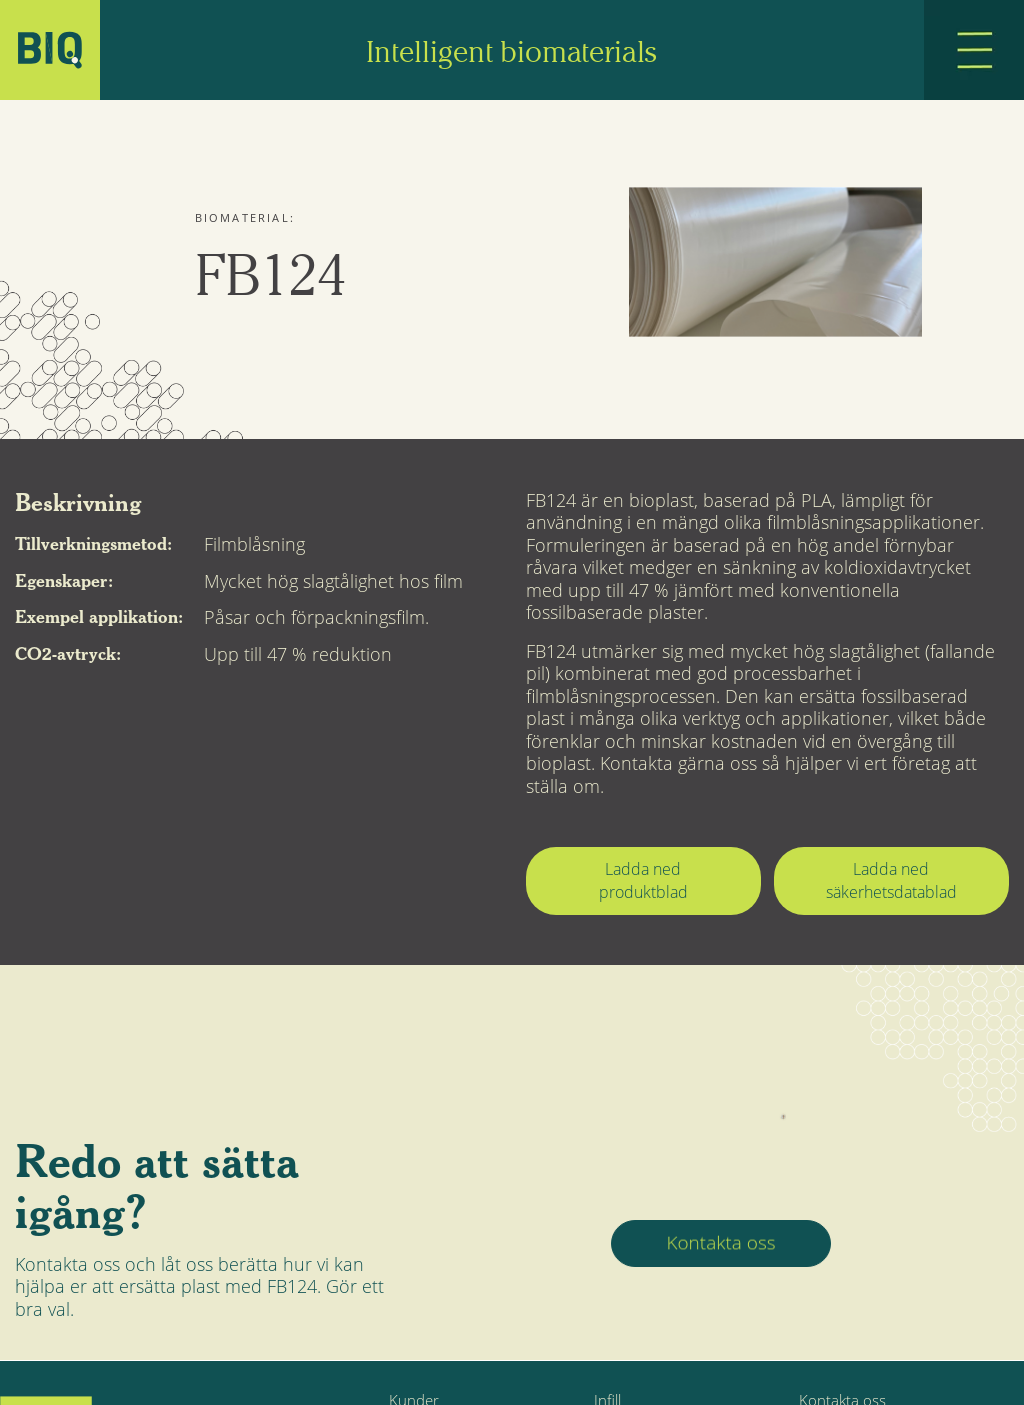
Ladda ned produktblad (643, 880)
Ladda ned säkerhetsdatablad (891, 880)
